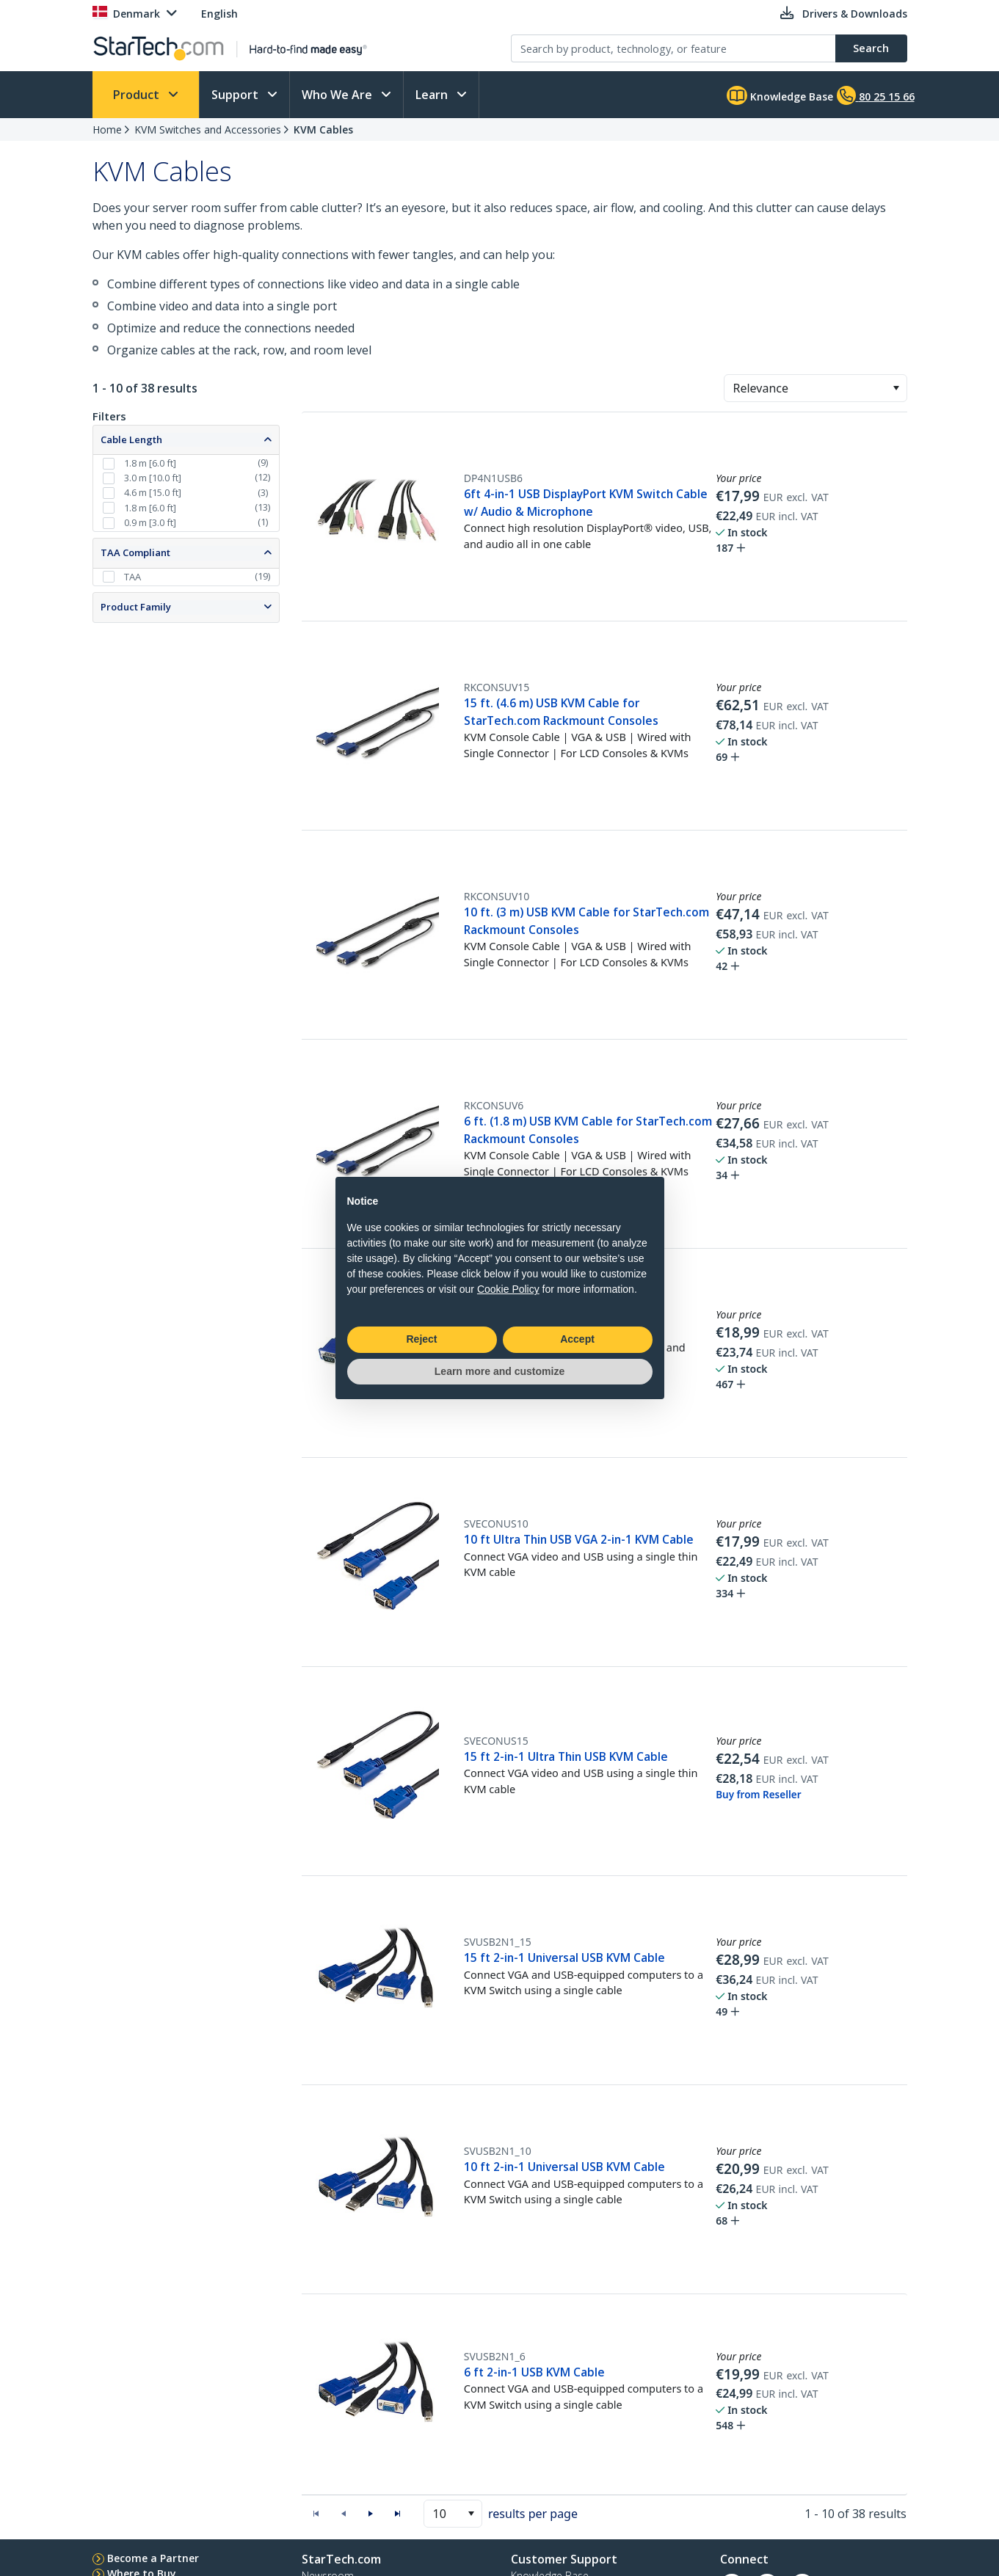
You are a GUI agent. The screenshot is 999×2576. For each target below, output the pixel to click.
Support (236, 95)
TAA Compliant (135, 552)
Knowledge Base (780, 95)
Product (137, 95)
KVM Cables (323, 129)
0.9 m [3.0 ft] (150, 522)
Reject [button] (421, 1339)
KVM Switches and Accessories (207, 129)
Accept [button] (577, 1339)
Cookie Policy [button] (508, 1289)
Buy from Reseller (758, 1794)
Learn (433, 95)
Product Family (136, 606)
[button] (896, 388)
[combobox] (815, 388)
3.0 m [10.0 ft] (152, 477)
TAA (132, 576)
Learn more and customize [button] (499, 1371)
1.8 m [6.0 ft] (150, 463)
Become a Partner (153, 2558)
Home (107, 129)
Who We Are (338, 95)
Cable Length (131, 439)
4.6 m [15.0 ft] (152, 492)
